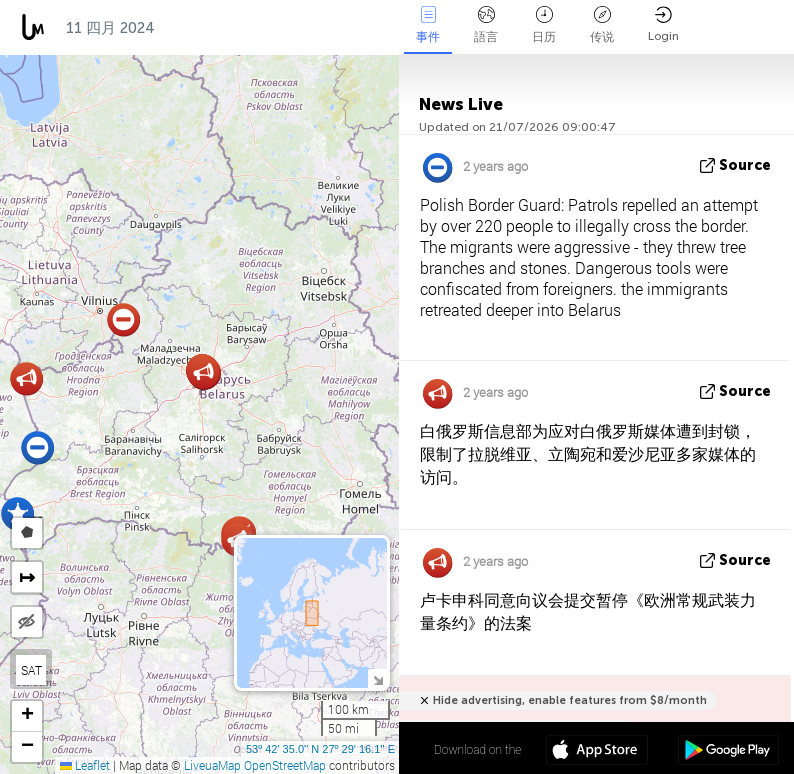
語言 (486, 25)
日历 (544, 25)
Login (663, 24)
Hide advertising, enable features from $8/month (570, 700)
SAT (31, 670)
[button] (123, 319)
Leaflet (85, 765)
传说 (602, 25)
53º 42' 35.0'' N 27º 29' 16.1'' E (320, 749)
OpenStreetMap (285, 765)
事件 (428, 25)
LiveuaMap (212, 765)
